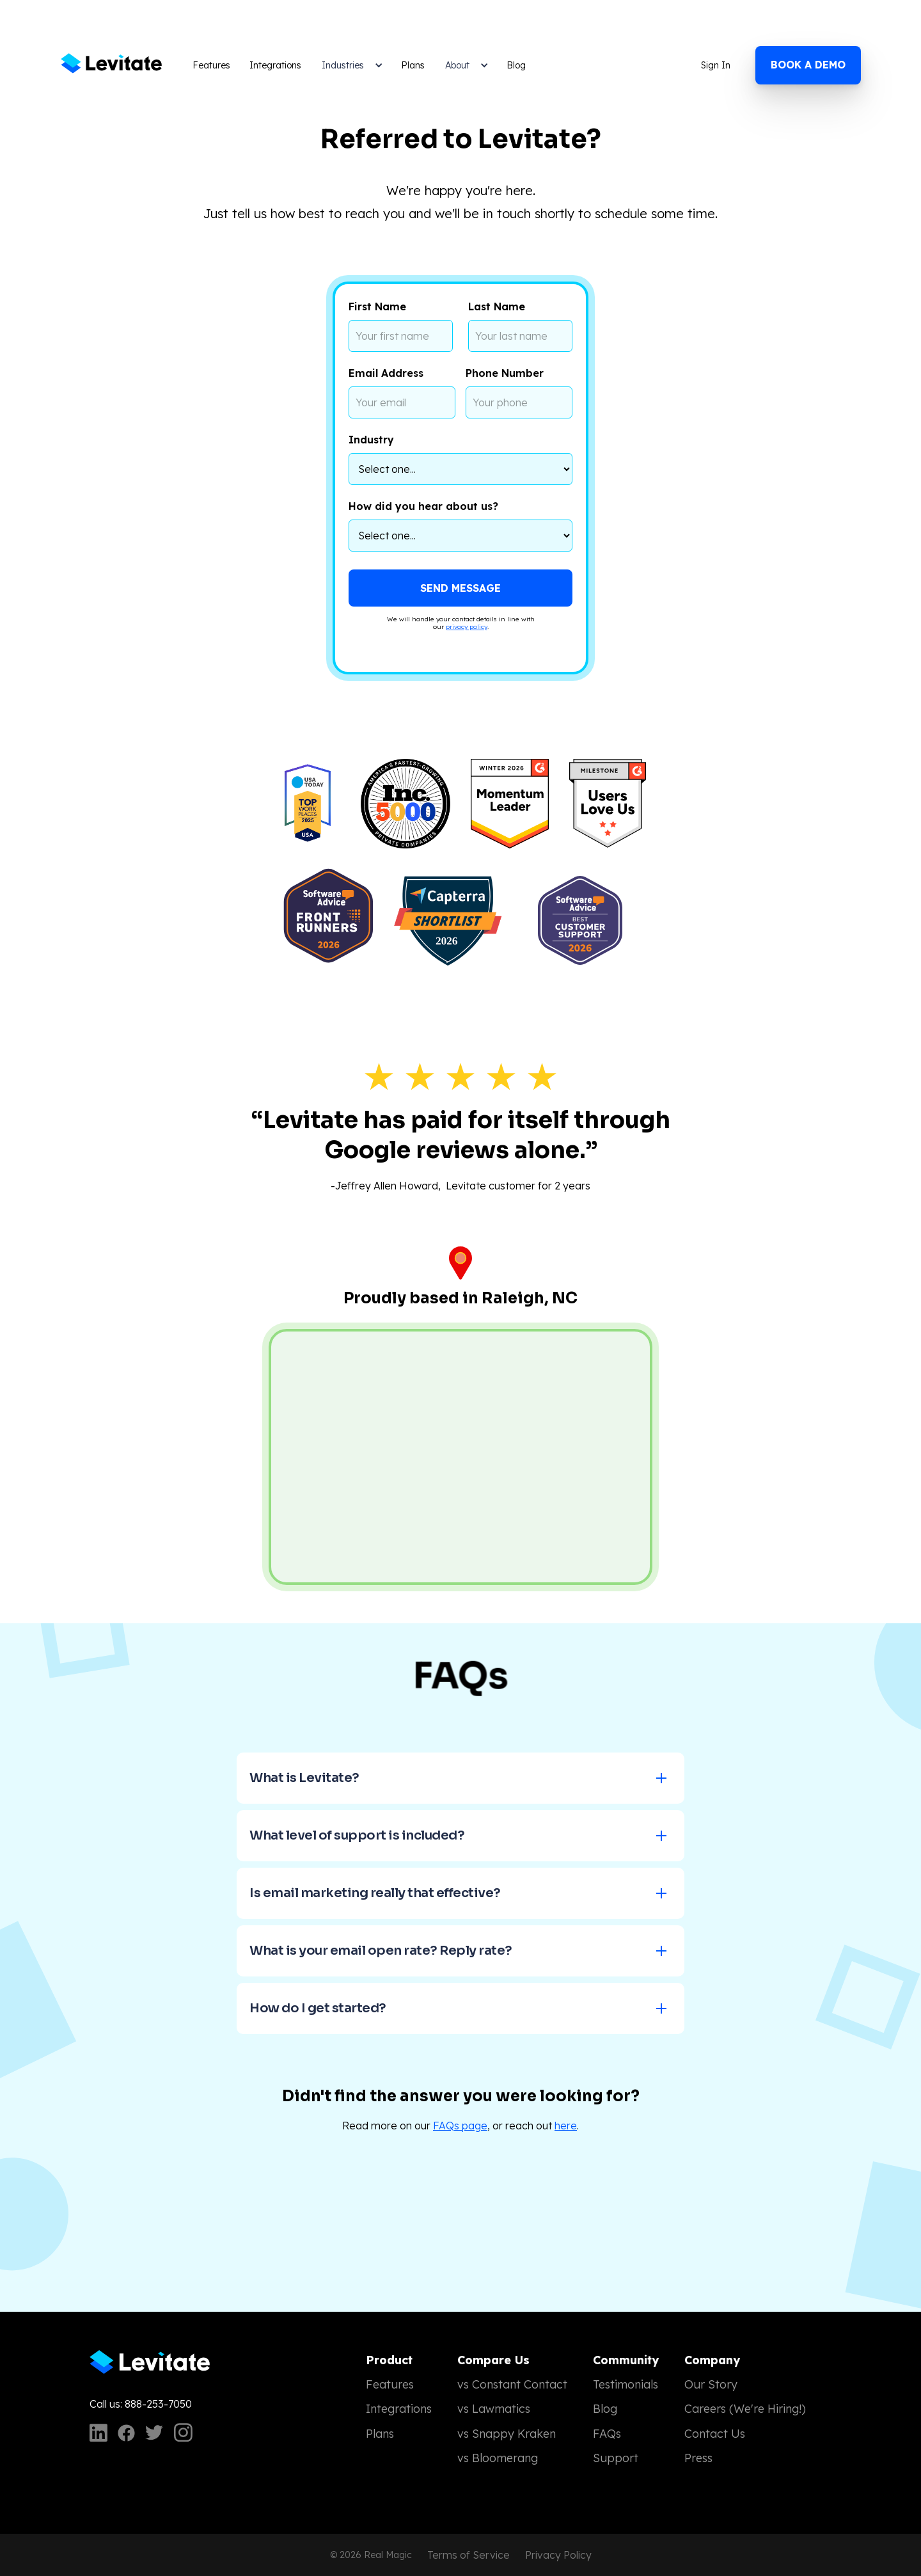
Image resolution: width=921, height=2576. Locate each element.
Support (615, 2458)
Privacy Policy (558, 2554)
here (566, 2125)
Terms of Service (468, 2554)
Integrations (275, 65)
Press (698, 2458)
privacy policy (466, 627)
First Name (377, 306)
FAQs (607, 2433)
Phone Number (505, 373)
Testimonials (625, 2384)
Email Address (386, 373)
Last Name (496, 306)
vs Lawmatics (493, 2408)
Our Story (710, 2384)
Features (211, 65)
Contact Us (714, 2433)
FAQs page (460, 2125)
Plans (413, 65)
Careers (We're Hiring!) (745, 2408)
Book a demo (808, 64)
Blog (516, 65)
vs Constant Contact (512, 2384)
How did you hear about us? (423, 506)
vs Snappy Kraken (506, 2433)
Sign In (715, 65)
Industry (371, 439)
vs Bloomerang (497, 2458)
